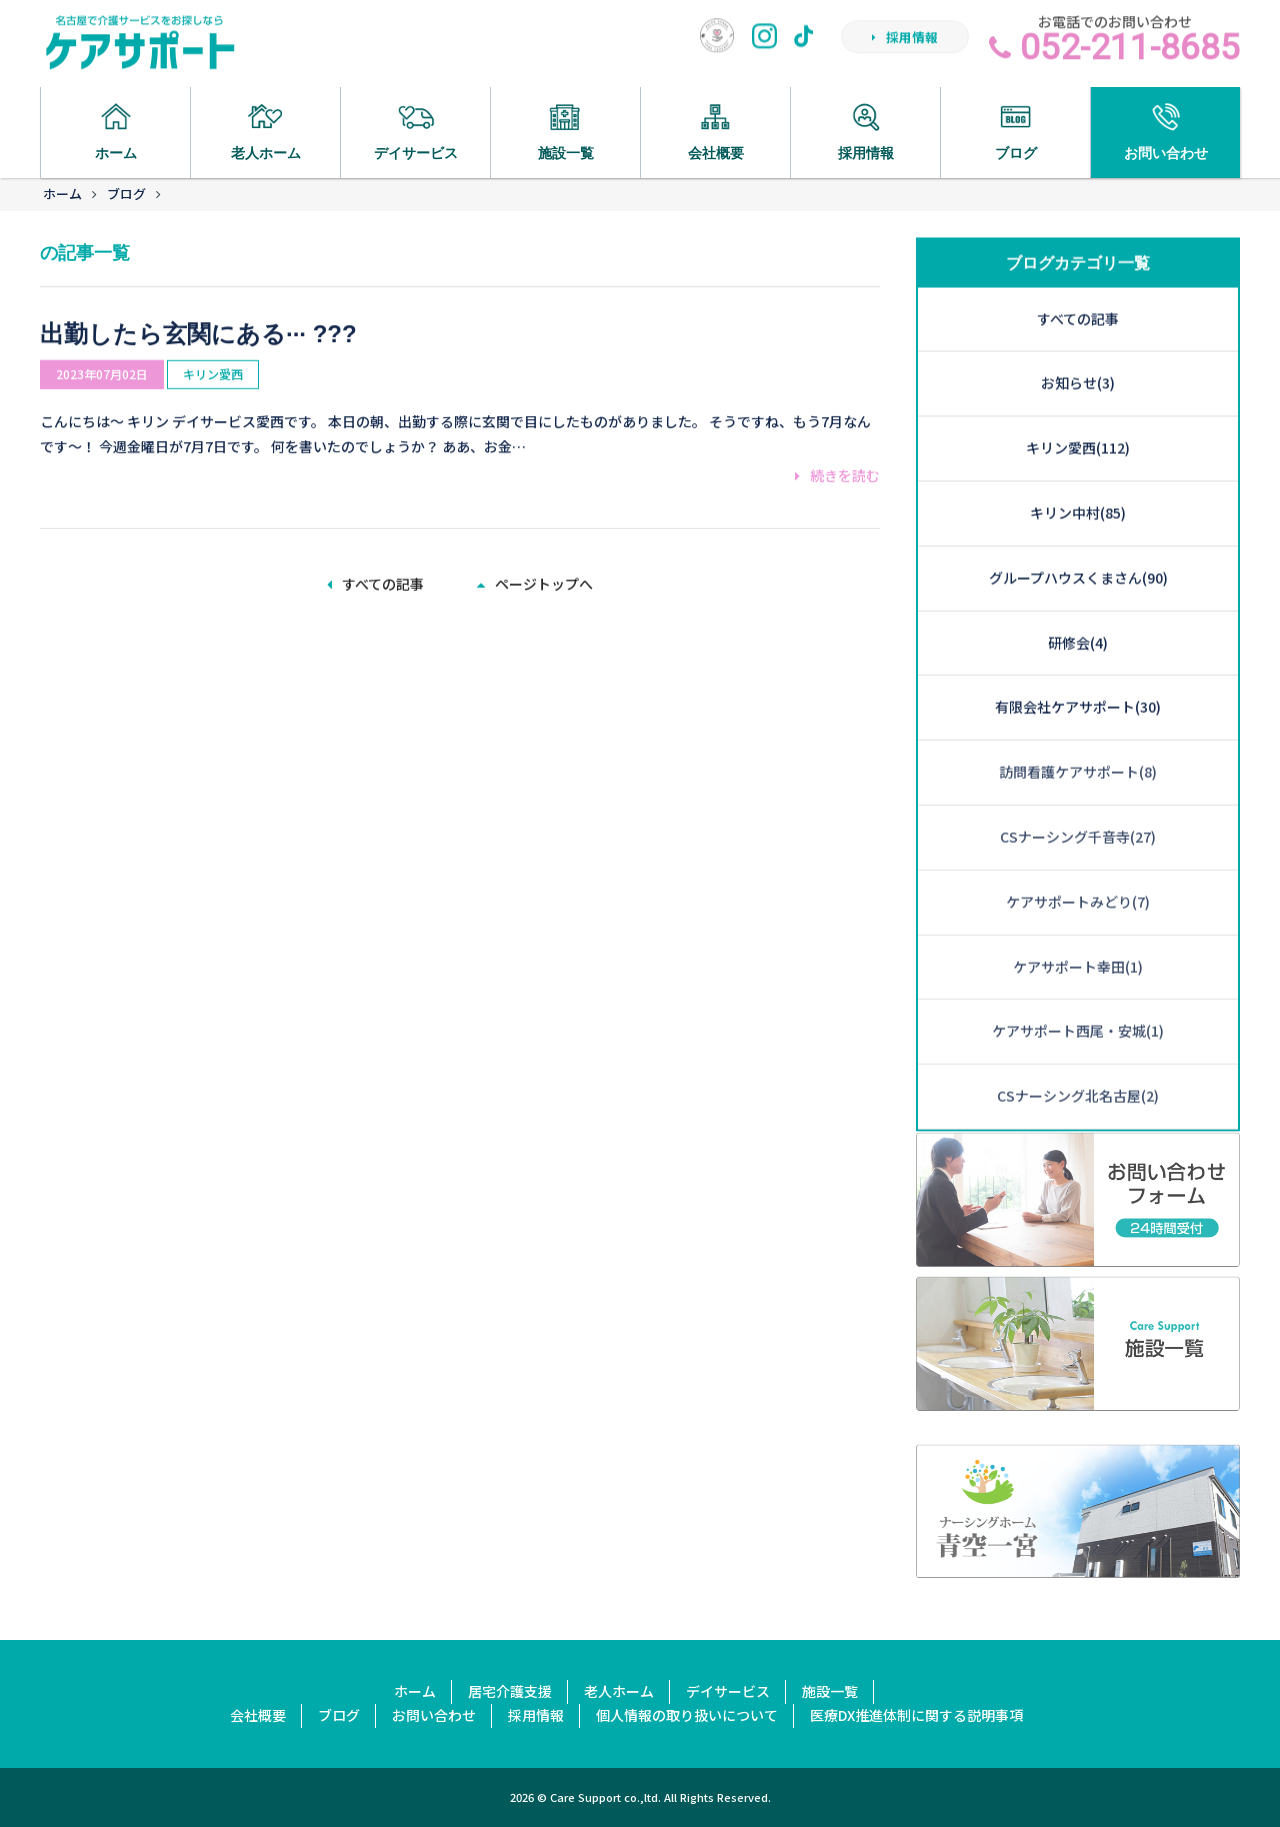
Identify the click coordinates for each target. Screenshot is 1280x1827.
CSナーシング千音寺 (1078, 747)
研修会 (1078, 553)
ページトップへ (535, 581)
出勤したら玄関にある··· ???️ (198, 308)
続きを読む (837, 451)
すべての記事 (375, 581)
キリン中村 (1078, 423)
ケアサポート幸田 (1078, 877)
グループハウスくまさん (1078, 488)
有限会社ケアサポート (1078, 618)
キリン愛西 (213, 349)
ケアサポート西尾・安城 (1078, 942)
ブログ (126, 193)
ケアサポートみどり (1078, 812)
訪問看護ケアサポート (1078, 682)
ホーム (62, 193)
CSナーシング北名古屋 (1078, 1006)
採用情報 (905, 43)
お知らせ (1078, 294)
